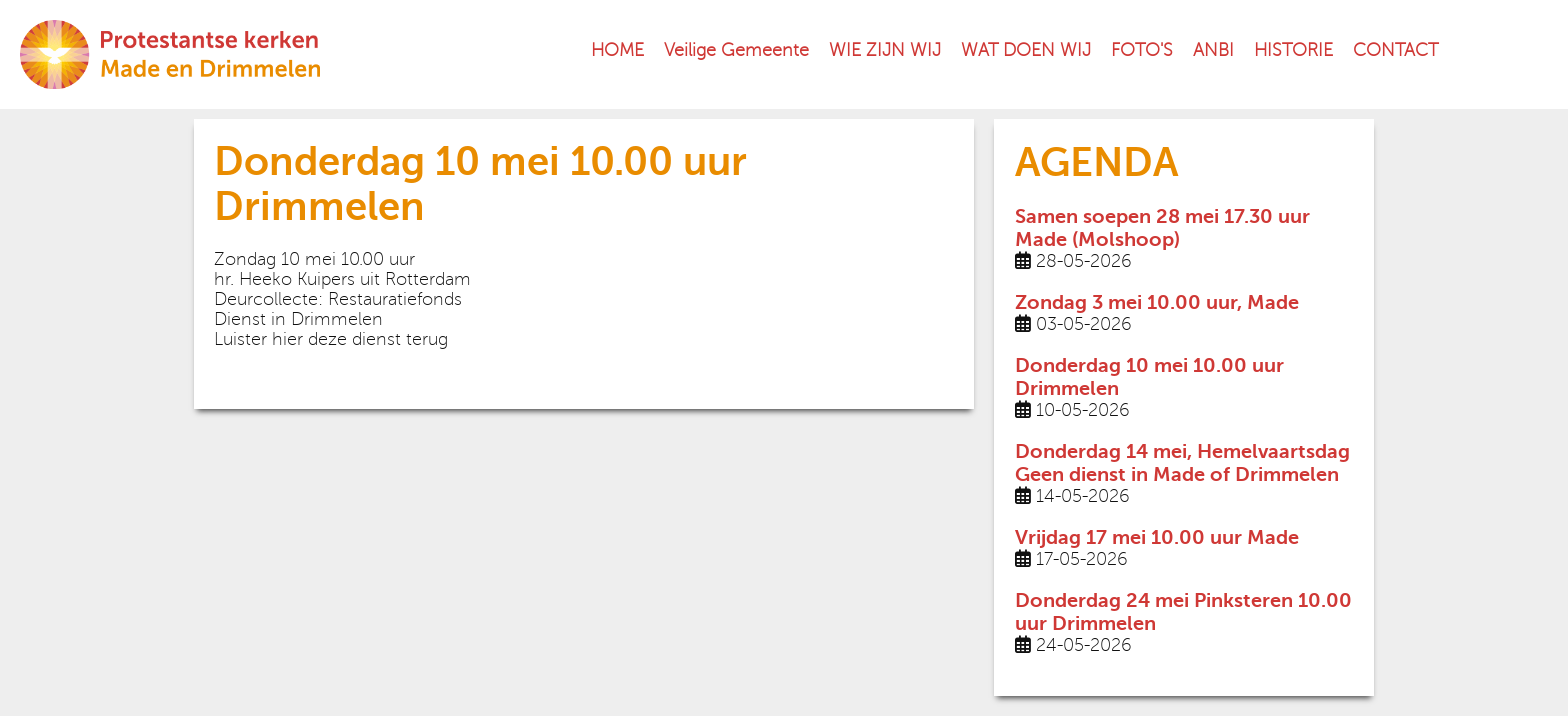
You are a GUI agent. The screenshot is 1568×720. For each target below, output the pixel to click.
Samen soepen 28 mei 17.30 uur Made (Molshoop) (1162, 228)
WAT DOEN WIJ (1026, 50)
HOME (617, 50)
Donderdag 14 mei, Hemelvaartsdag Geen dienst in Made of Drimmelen (1182, 463)
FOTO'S (1142, 50)
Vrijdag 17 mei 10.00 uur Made (1157, 537)
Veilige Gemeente (736, 50)
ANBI (1213, 50)
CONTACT (1395, 50)
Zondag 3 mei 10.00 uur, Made (1157, 302)
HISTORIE (1293, 50)
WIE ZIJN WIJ (885, 50)
